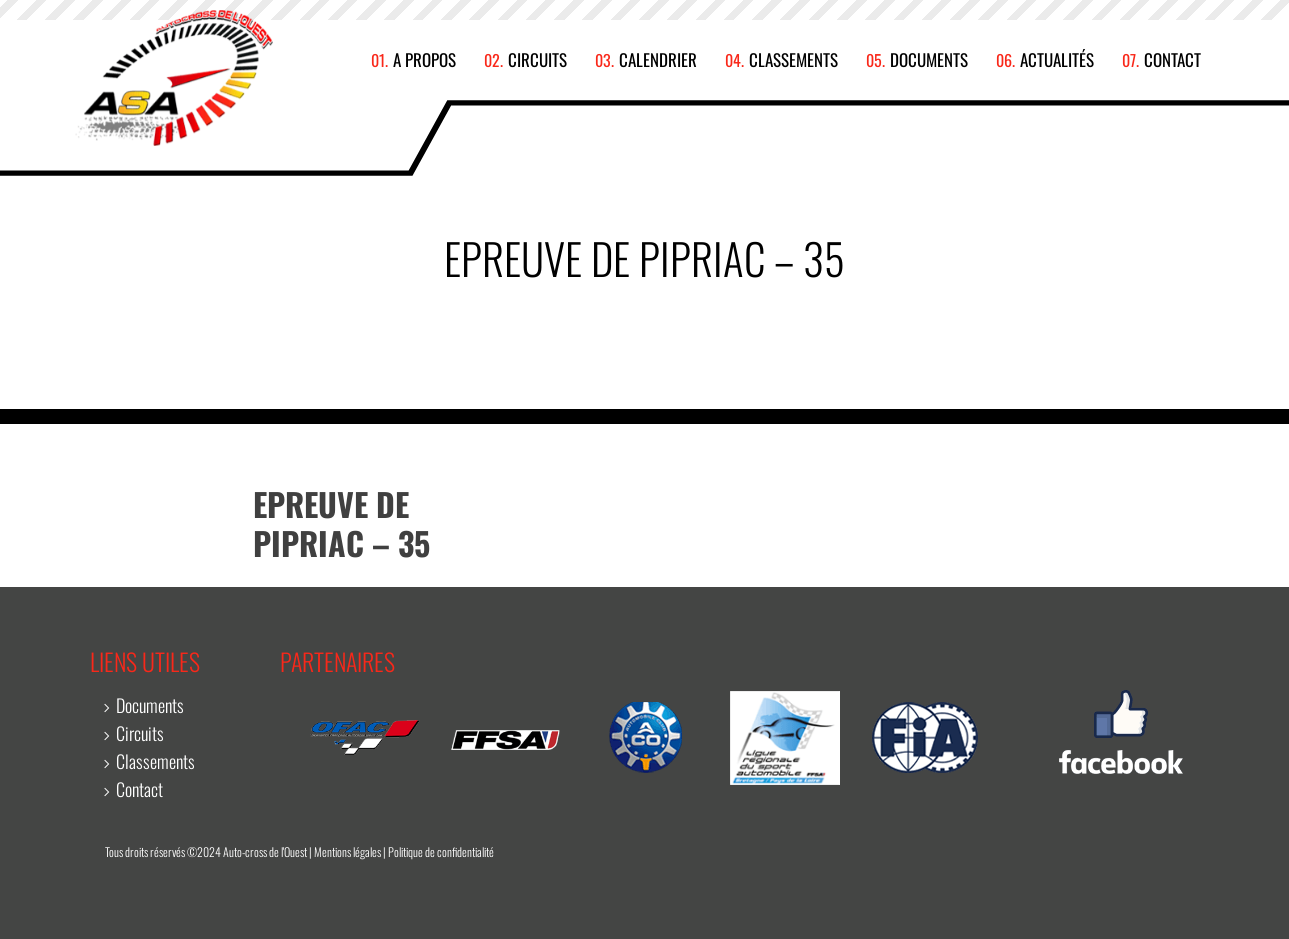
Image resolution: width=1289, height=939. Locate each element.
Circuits (537, 60)
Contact (1172, 60)
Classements (793, 60)
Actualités (1057, 60)
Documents (929, 60)
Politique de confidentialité (441, 851)
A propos (424, 60)
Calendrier (658, 60)
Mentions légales (347, 851)
